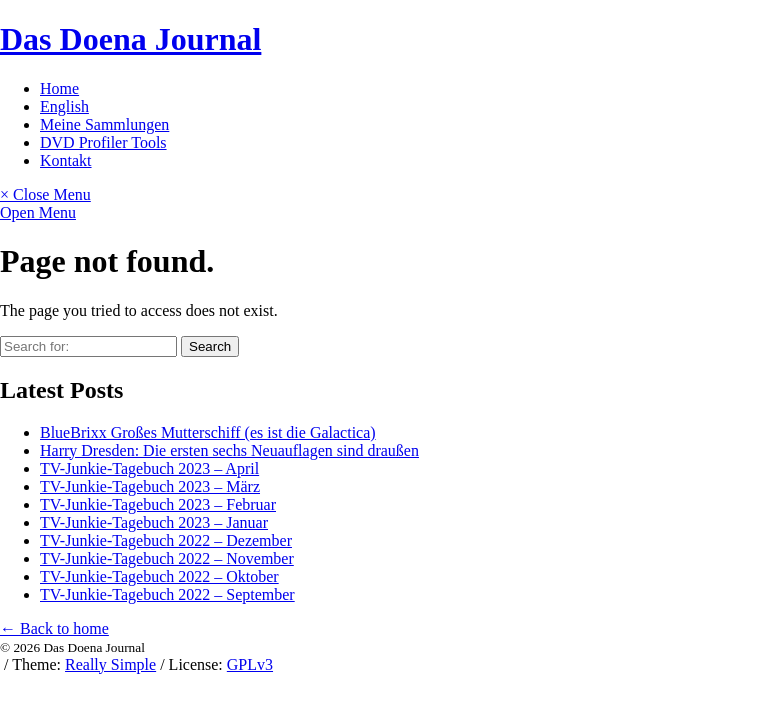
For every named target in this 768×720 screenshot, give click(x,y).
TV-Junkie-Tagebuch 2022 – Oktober (159, 576)
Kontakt (66, 160)
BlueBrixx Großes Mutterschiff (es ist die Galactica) (208, 432)
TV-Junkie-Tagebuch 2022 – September (167, 594)
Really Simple (110, 664)
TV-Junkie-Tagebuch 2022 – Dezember (166, 540)
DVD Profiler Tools (103, 142)
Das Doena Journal (130, 39)
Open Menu (38, 212)
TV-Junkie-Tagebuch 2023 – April (149, 468)
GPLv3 (250, 664)
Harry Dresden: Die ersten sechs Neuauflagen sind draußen (229, 450)
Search (210, 346)
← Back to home (54, 628)
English (64, 106)
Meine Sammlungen (104, 124)
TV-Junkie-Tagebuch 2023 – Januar (154, 522)
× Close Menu (45, 194)
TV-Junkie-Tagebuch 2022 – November (167, 558)
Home (59, 88)
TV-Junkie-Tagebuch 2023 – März (150, 486)
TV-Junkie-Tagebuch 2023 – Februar (158, 504)
